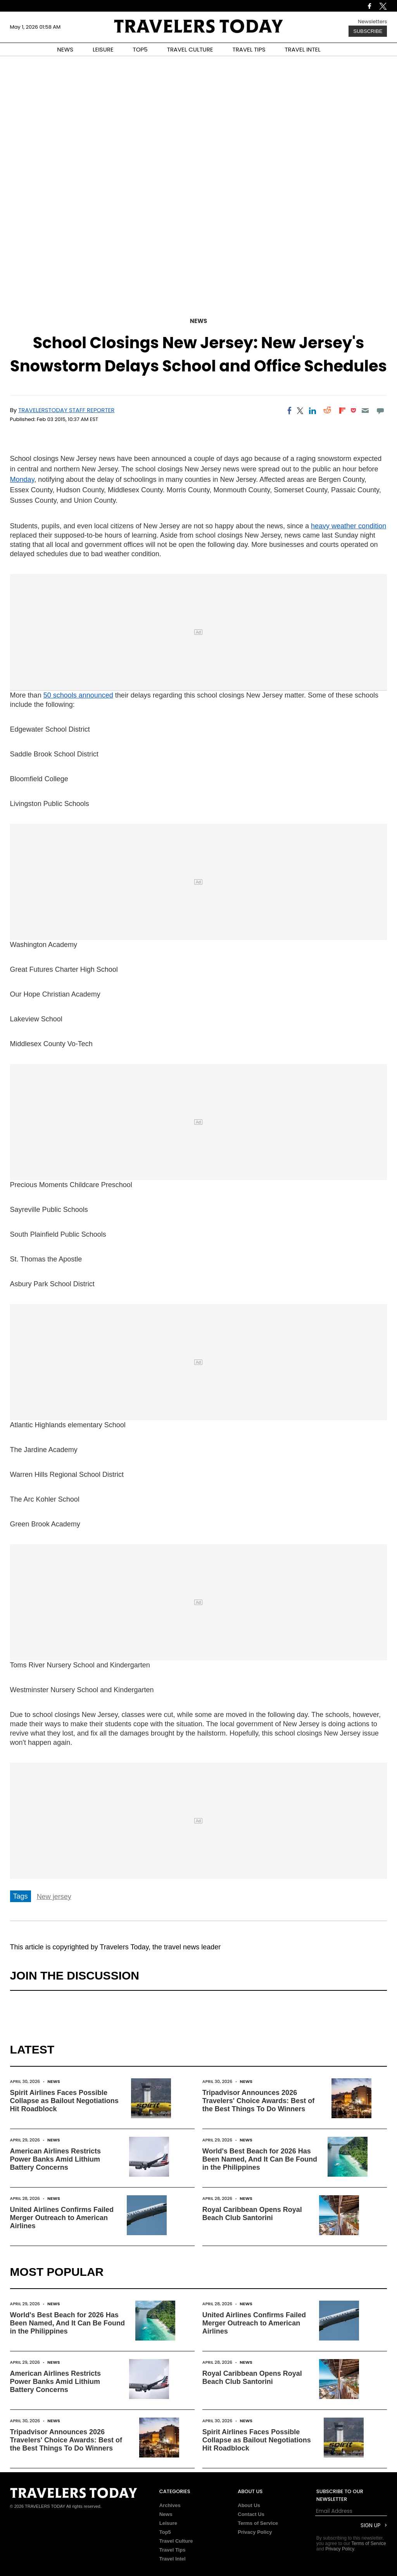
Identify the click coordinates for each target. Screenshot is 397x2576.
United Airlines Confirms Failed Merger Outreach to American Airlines (62, 2218)
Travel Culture (176, 2541)
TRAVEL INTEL (303, 49)
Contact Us (251, 2514)
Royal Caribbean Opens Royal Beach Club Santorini (252, 2214)
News (198, 321)
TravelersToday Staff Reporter (66, 410)
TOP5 (140, 49)
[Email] (365, 411)
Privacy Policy (255, 2532)
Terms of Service (258, 2523)
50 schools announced (78, 695)
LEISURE (103, 49)
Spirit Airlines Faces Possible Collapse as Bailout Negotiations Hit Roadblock (64, 2101)
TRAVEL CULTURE (190, 49)
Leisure (168, 2523)
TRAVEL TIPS (249, 49)
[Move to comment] (380, 411)
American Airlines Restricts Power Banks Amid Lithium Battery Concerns (55, 2159)
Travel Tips (172, 2550)
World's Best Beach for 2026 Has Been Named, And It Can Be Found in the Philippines (259, 2159)
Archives (170, 2505)
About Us (249, 2505)
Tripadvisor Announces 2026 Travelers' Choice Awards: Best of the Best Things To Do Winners (258, 2101)
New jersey (54, 1897)
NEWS (65, 49)
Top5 (165, 2532)
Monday (22, 479)
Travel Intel (172, 2559)
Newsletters (372, 21)
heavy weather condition (348, 526)
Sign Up (370, 2525)
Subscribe (367, 31)
